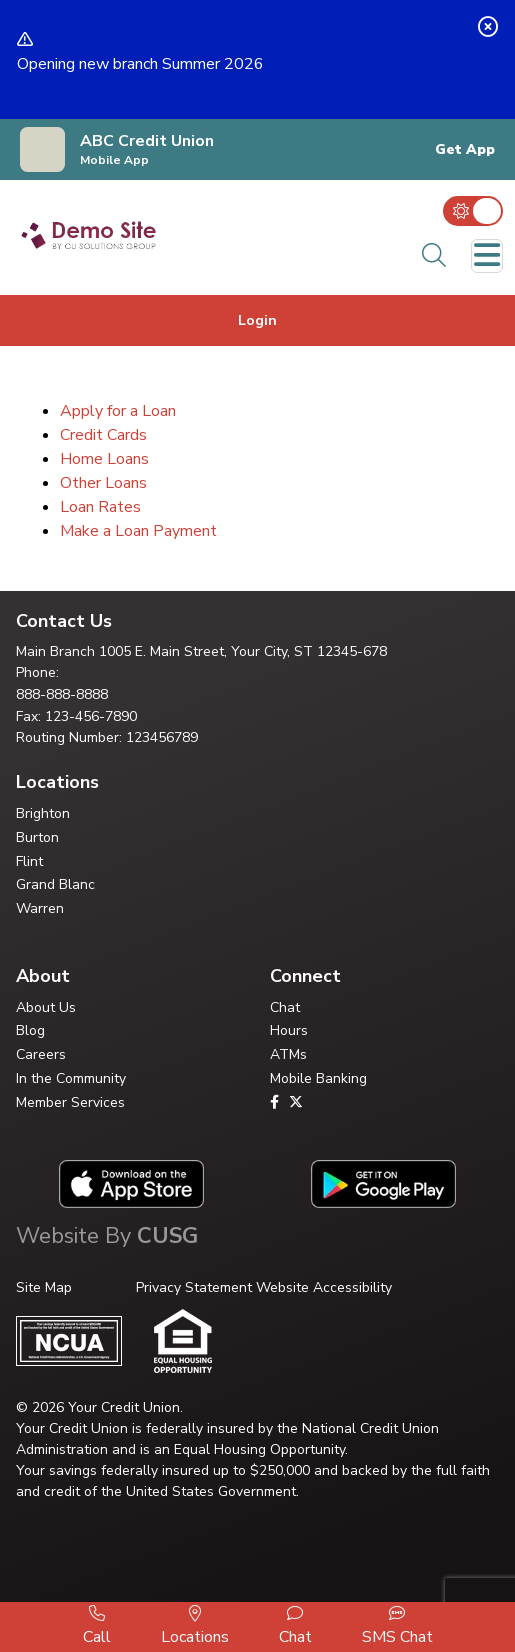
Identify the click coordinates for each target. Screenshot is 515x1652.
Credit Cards (103, 435)
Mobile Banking (318, 1078)
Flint (29, 861)
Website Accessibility (324, 1287)
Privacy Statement (194, 1287)
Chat (285, 1007)
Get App (465, 150)
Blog (30, 1030)
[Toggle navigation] (487, 256)
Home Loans (104, 459)
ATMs (288, 1054)
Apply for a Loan (118, 411)
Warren (40, 908)
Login (257, 320)
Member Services (70, 1102)
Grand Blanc (55, 884)
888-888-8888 (62, 694)
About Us (46, 1007)
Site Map (44, 1287)
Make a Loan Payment (138, 531)
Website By (107, 1236)
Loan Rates (100, 507)
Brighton (43, 813)
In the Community (71, 1078)
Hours (289, 1030)
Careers (41, 1054)
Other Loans (103, 483)
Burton (37, 837)
